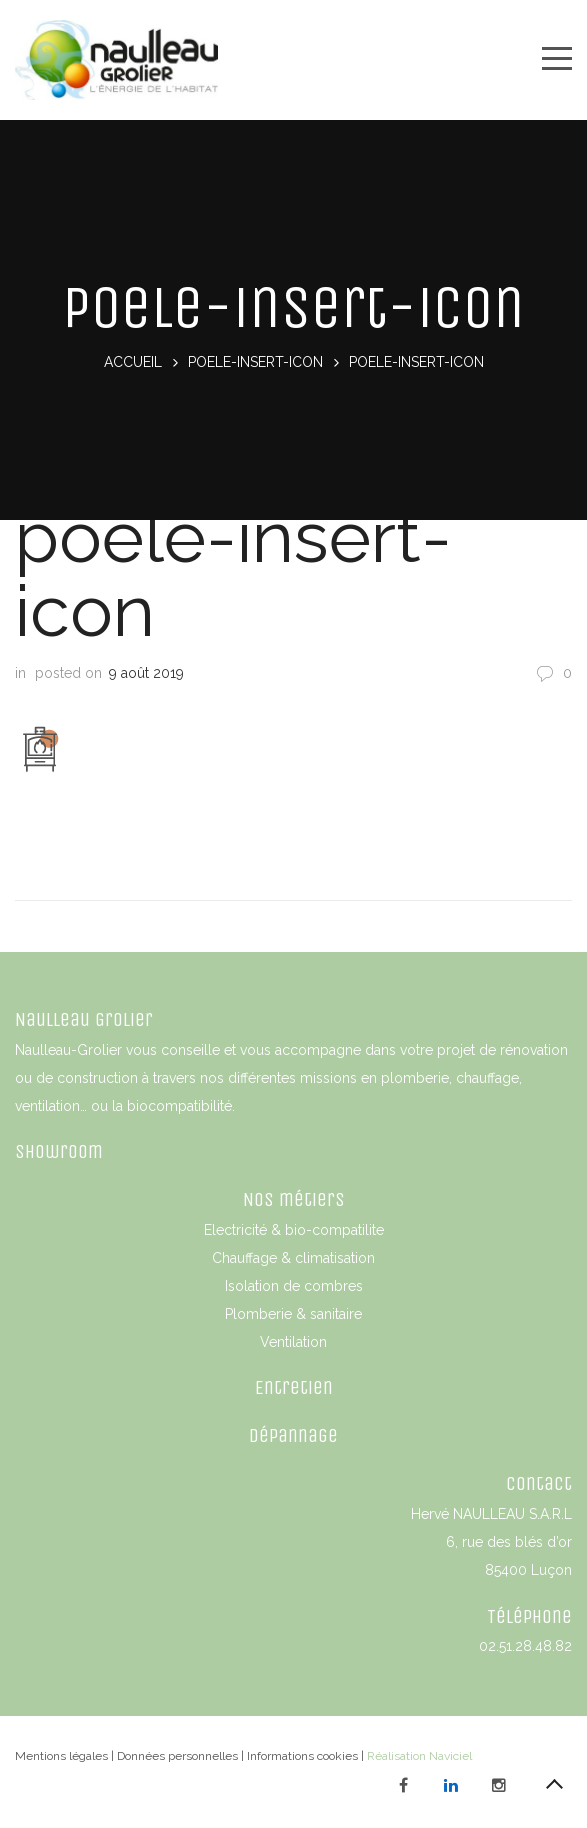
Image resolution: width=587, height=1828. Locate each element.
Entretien (294, 1387)
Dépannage (293, 1435)
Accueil (133, 362)
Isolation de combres (294, 1286)
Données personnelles (177, 1756)
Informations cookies (302, 1756)
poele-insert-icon (255, 362)
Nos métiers (294, 1199)
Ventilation (293, 1342)
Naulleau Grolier (84, 1019)
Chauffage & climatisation (293, 1258)
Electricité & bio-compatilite (294, 1230)
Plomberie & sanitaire (293, 1314)
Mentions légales (61, 1756)
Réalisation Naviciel (419, 1756)
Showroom (59, 1151)
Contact (539, 1483)
